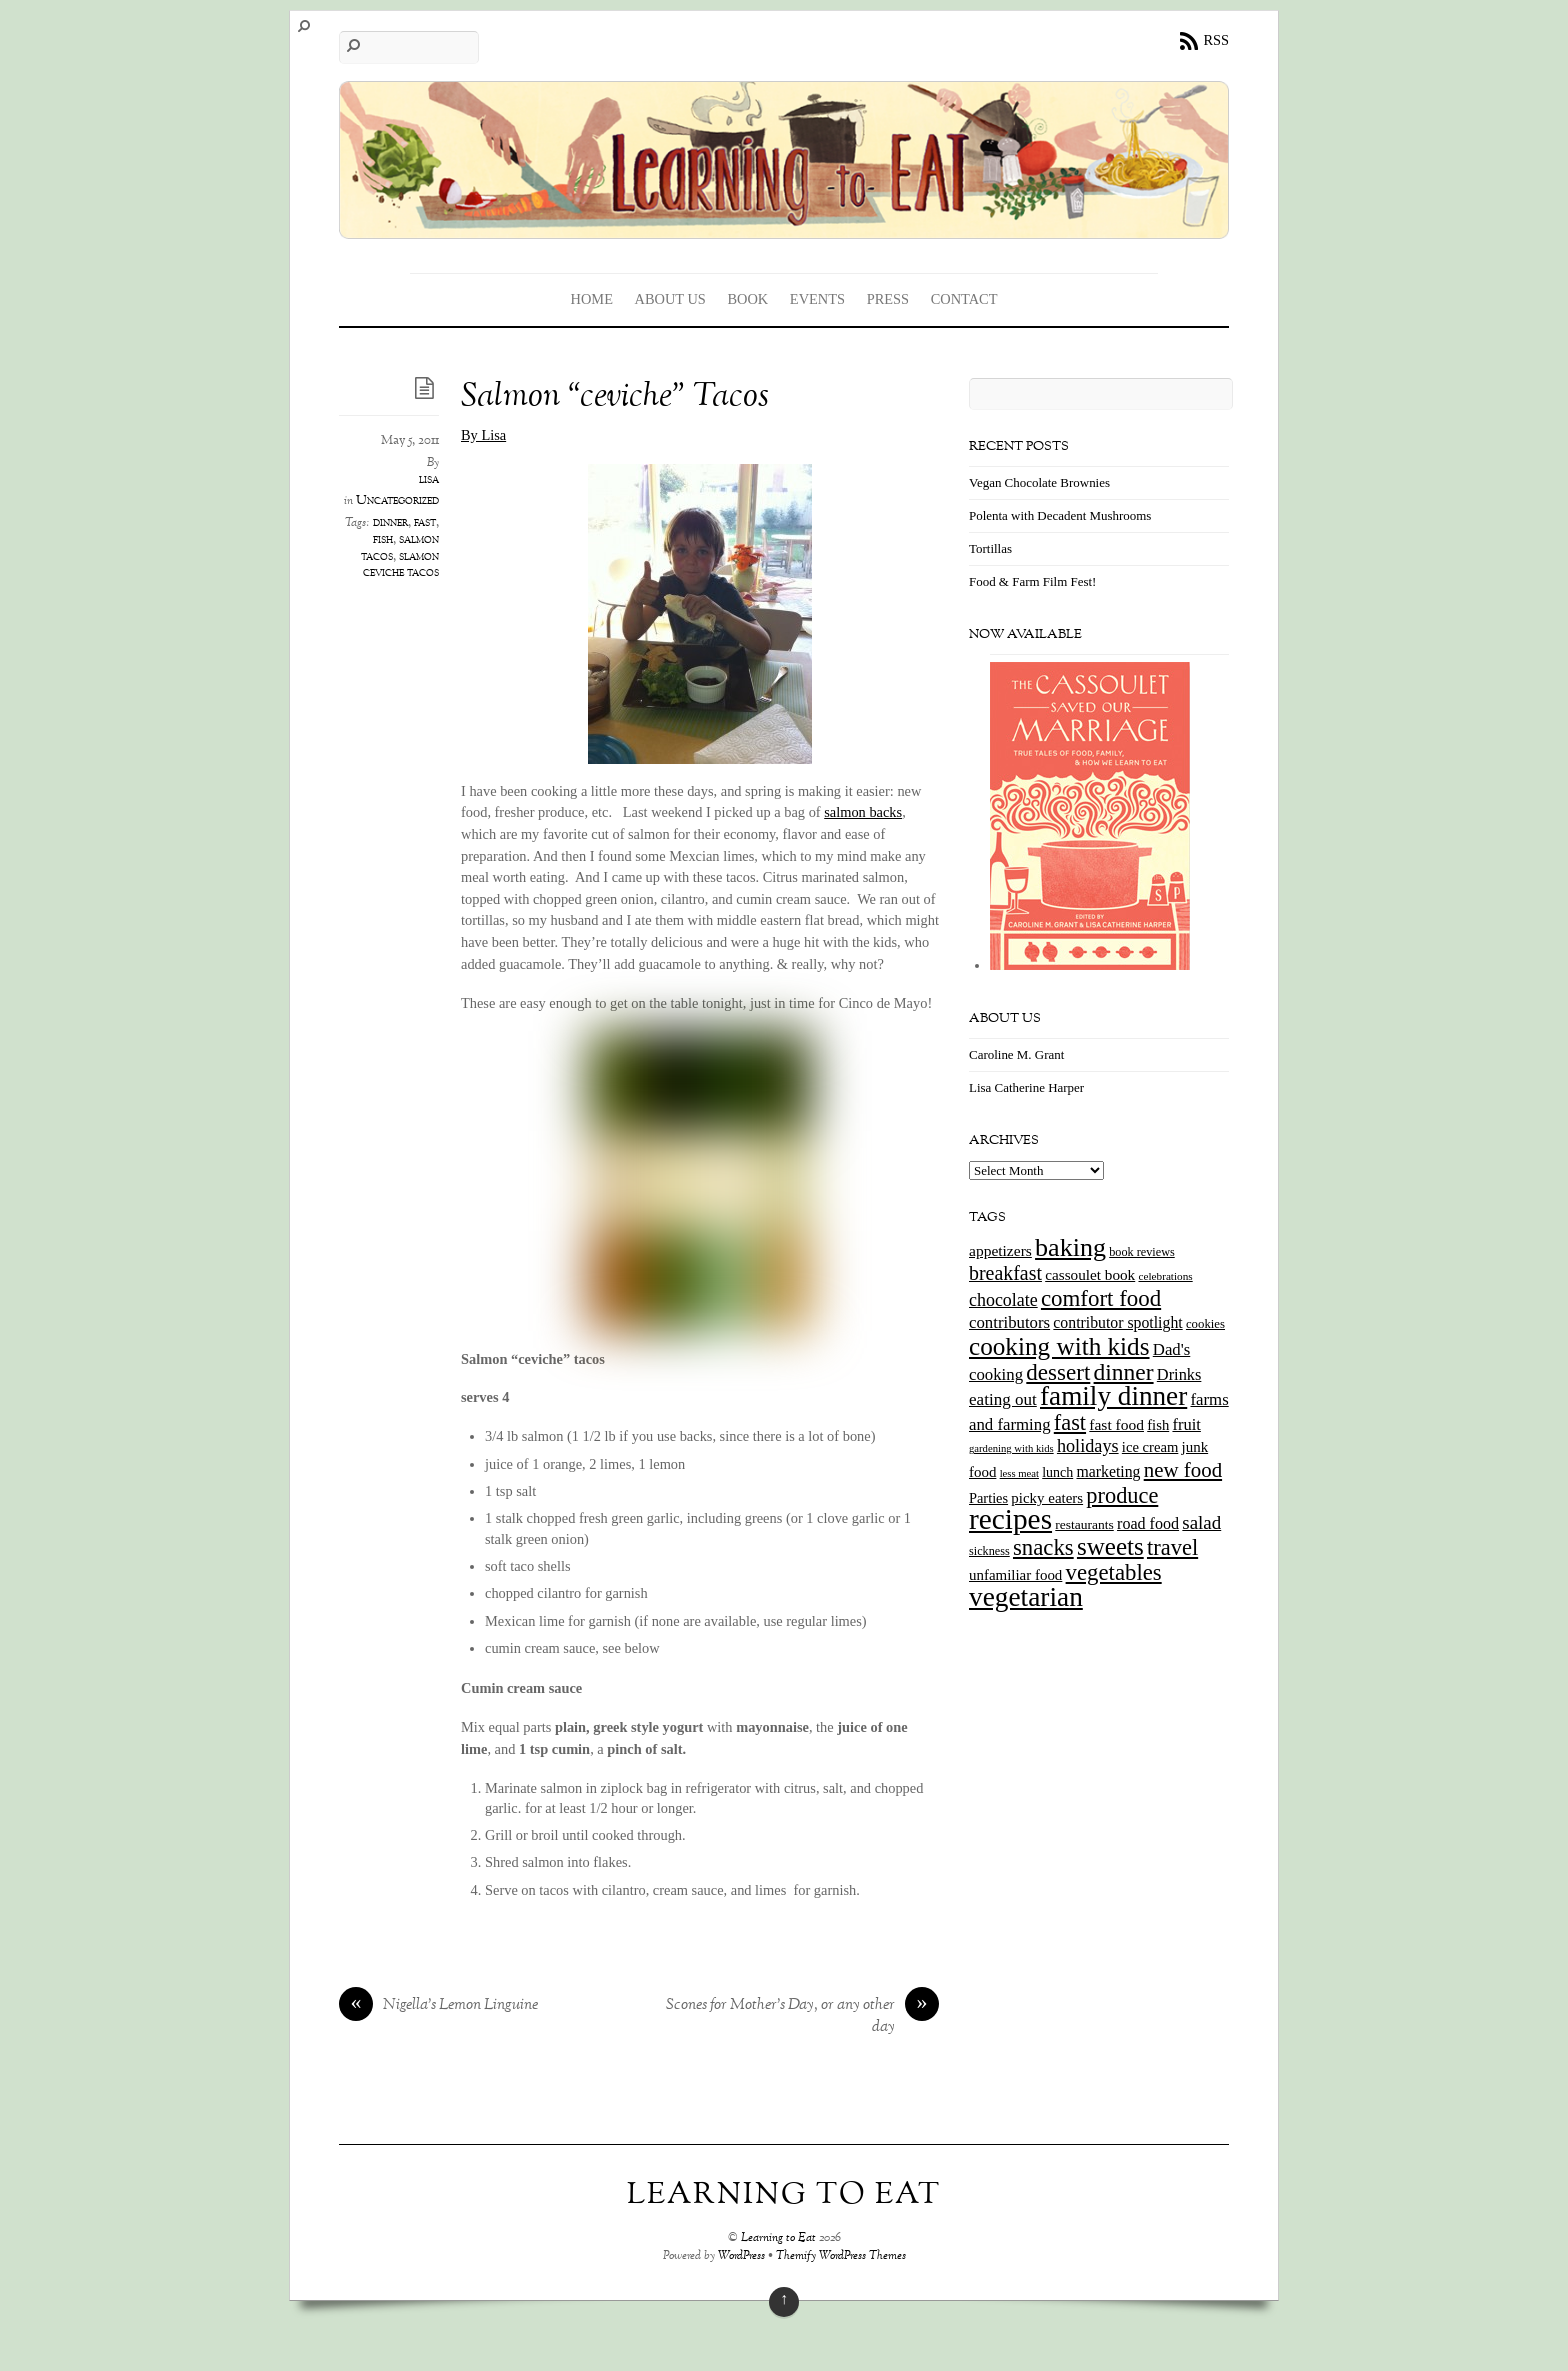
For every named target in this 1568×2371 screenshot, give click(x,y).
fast (425, 523)
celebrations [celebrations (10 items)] (1165, 1276)
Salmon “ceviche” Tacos (615, 397)
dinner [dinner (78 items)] (1124, 1372)
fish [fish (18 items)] (1158, 1425)
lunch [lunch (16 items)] (1057, 1472)
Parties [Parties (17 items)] (988, 1498)
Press (888, 299)
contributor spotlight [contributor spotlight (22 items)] (1117, 1322)
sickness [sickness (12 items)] (989, 1551)
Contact (964, 299)
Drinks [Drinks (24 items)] (1179, 1374)
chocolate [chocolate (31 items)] (1003, 1300)
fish (383, 540)
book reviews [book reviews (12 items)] (1142, 1252)
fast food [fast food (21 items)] (1116, 1424)
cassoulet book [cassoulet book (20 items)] (1090, 1274)
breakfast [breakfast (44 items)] (1005, 1273)
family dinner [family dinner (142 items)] (1113, 1396)
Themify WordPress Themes (841, 2256)
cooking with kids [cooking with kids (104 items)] (1059, 1346)
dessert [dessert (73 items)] (1058, 1372)
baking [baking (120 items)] (1070, 1247)
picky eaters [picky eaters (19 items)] (1047, 1498)
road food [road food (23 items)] (1148, 1523)
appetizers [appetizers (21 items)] (1000, 1250)
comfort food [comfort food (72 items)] (1101, 1298)
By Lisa (483, 435)
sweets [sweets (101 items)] (1110, 1546)
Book (747, 299)
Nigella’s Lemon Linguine (438, 2006)
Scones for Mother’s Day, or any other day (802, 2017)
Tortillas (990, 548)
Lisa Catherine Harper (1026, 1087)
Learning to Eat (778, 2238)
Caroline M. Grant (1016, 1054)
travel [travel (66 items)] (1172, 1547)
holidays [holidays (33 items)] (1088, 1446)
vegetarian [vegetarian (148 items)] (1026, 1597)
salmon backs (863, 812)
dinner (390, 523)
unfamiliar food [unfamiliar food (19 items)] (1015, 1575)
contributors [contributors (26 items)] (1009, 1322)
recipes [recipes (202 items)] (1010, 1519)
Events (817, 299)
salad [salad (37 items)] (1201, 1522)
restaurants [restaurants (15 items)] (1084, 1524)
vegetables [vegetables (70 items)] (1114, 1572)
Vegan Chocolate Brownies (1039, 482)
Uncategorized (397, 501)
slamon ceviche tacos (401, 565)
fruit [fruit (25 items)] (1186, 1424)
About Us (670, 299)
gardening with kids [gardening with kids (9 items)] (1011, 1448)
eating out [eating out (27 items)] (1003, 1399)
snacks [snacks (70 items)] (1043, 1547)
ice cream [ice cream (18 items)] (1150, 1447)
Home (592, 299)
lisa (429, 480)
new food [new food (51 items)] (1183, 1470)
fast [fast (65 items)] (1070, 1422)
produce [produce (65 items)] (1122, 1495)
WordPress (741, 2256)
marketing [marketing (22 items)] (1108, 1471)
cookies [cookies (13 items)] (1205, 1324)
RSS (1216, 40)
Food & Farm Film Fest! (1032, 581)
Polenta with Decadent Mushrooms (1060, 515)
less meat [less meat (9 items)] (1019, 1473)
